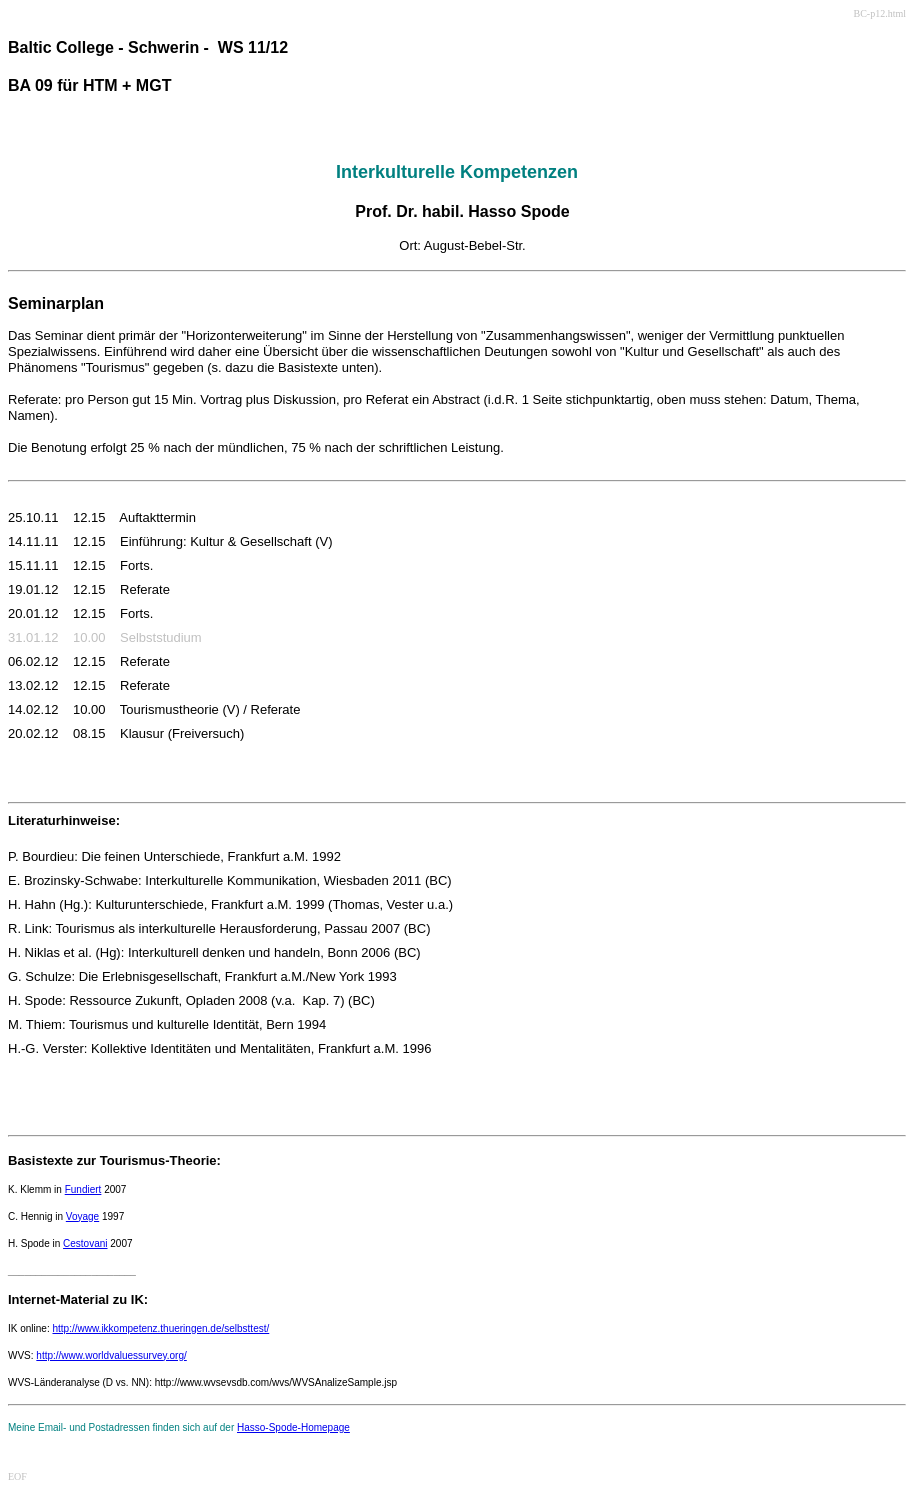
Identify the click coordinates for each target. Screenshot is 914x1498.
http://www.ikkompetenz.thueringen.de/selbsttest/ (160, 1328)
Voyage (82, 1216)
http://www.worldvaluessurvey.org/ (111, 1355)
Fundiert (83, 1189)
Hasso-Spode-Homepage (293, 1427)
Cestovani (85, 1243)
